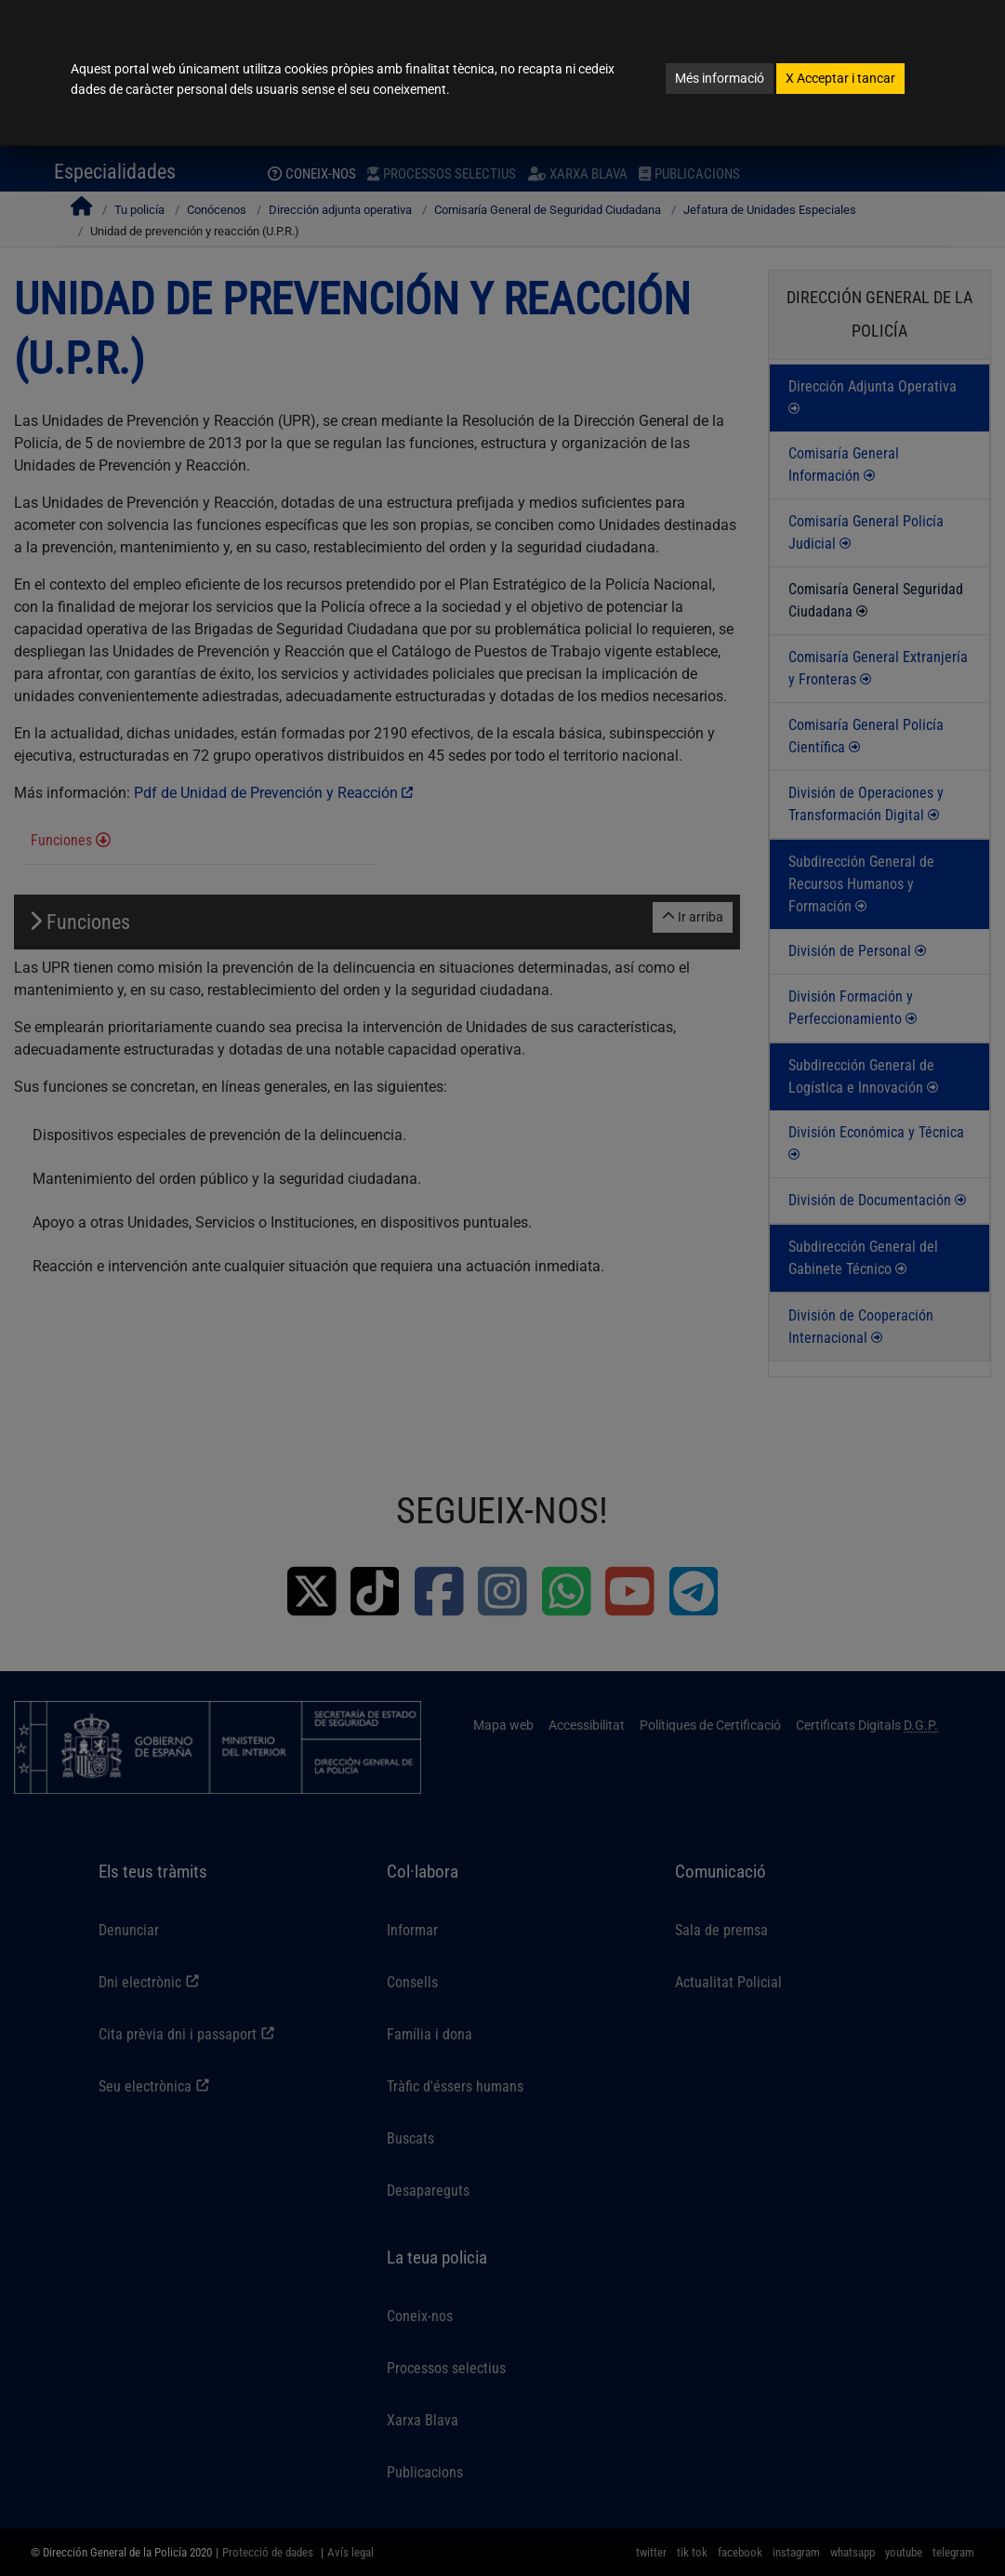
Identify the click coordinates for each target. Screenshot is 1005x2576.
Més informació (719, 78)
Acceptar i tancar (840, 78)
